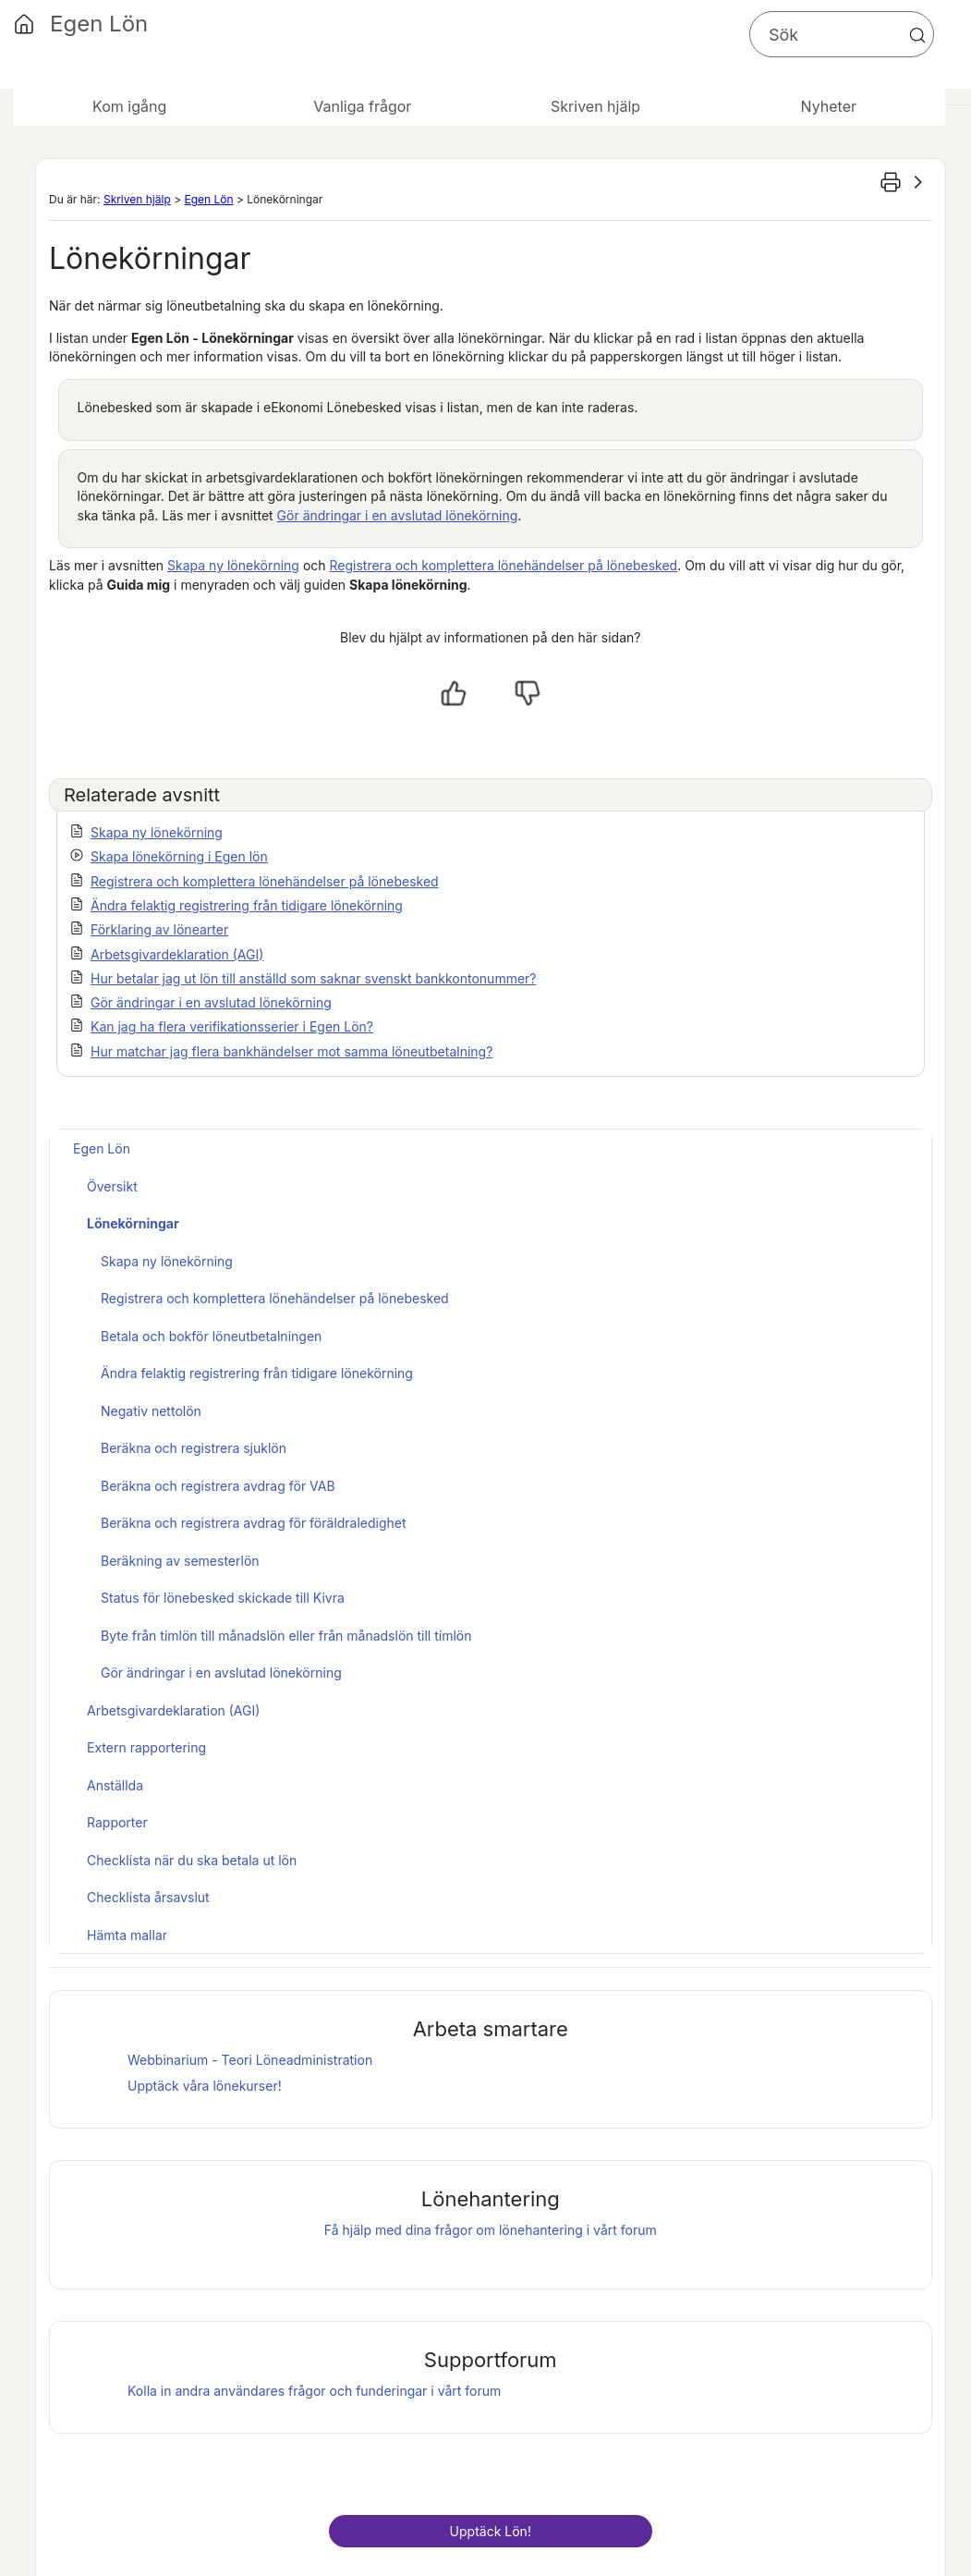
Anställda (115, 1785)
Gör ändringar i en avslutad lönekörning (397, 515)
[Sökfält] (841, 34)
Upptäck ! (490, 2531)
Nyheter (828, 106)
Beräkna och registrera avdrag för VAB (218, 1486)
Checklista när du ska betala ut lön (192, 1860)
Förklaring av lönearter (159, 929)
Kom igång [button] (129, 106)
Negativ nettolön (151, 1411)
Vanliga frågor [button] (362, 106)
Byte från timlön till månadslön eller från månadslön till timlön (286, 1635)
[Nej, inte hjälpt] (527, 693)
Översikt (112, 1186)
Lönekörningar (133, 1223)
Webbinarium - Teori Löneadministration (249, 2060)
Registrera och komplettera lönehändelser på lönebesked (504, 565)
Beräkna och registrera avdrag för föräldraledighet (254, 1523)
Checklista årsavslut (148, 1897)
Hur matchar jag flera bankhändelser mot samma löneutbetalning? (291, 1051)
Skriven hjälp (137, 199)
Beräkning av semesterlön (180, 1561)
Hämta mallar (127, 1935)
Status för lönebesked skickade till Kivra (223, 1597)
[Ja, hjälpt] (453, 693)
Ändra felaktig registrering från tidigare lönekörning (247, 905)
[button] (917, 35)
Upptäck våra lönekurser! (204, 2086)
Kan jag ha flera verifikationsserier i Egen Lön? (232, 1026)
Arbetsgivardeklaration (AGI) (177, 954)
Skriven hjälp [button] (595, 106)
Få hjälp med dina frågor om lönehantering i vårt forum (490, 2230)
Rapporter (117, 1822)
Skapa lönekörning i (179, 856)
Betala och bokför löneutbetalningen (211, 1336)
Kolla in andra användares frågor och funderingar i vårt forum (314, 2391)
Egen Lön (208, 199)
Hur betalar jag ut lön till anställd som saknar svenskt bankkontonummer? (314, 978)
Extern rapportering (146, 1747)
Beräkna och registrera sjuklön (193, 1448)
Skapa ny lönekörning (233, 565)
